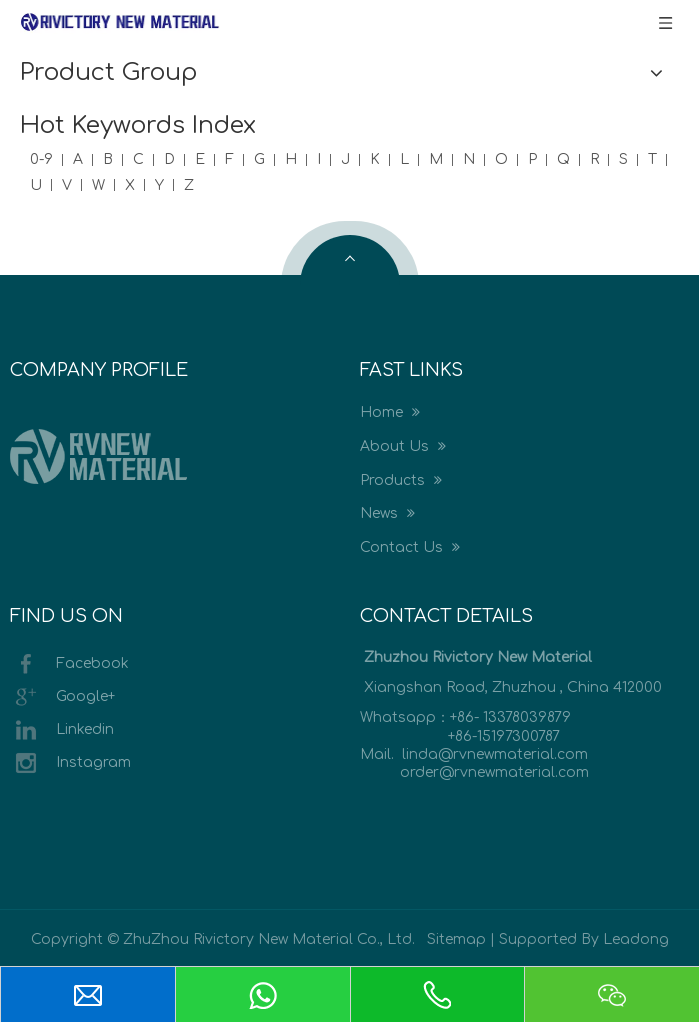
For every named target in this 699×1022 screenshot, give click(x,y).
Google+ (62, 697)
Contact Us (410, 547)
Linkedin (62, 730)
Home (390, 412)
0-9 (41, 159)
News (387, 513)
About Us (403, 446)
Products (401, 480)
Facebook (69, 664)
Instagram (70, 763)
